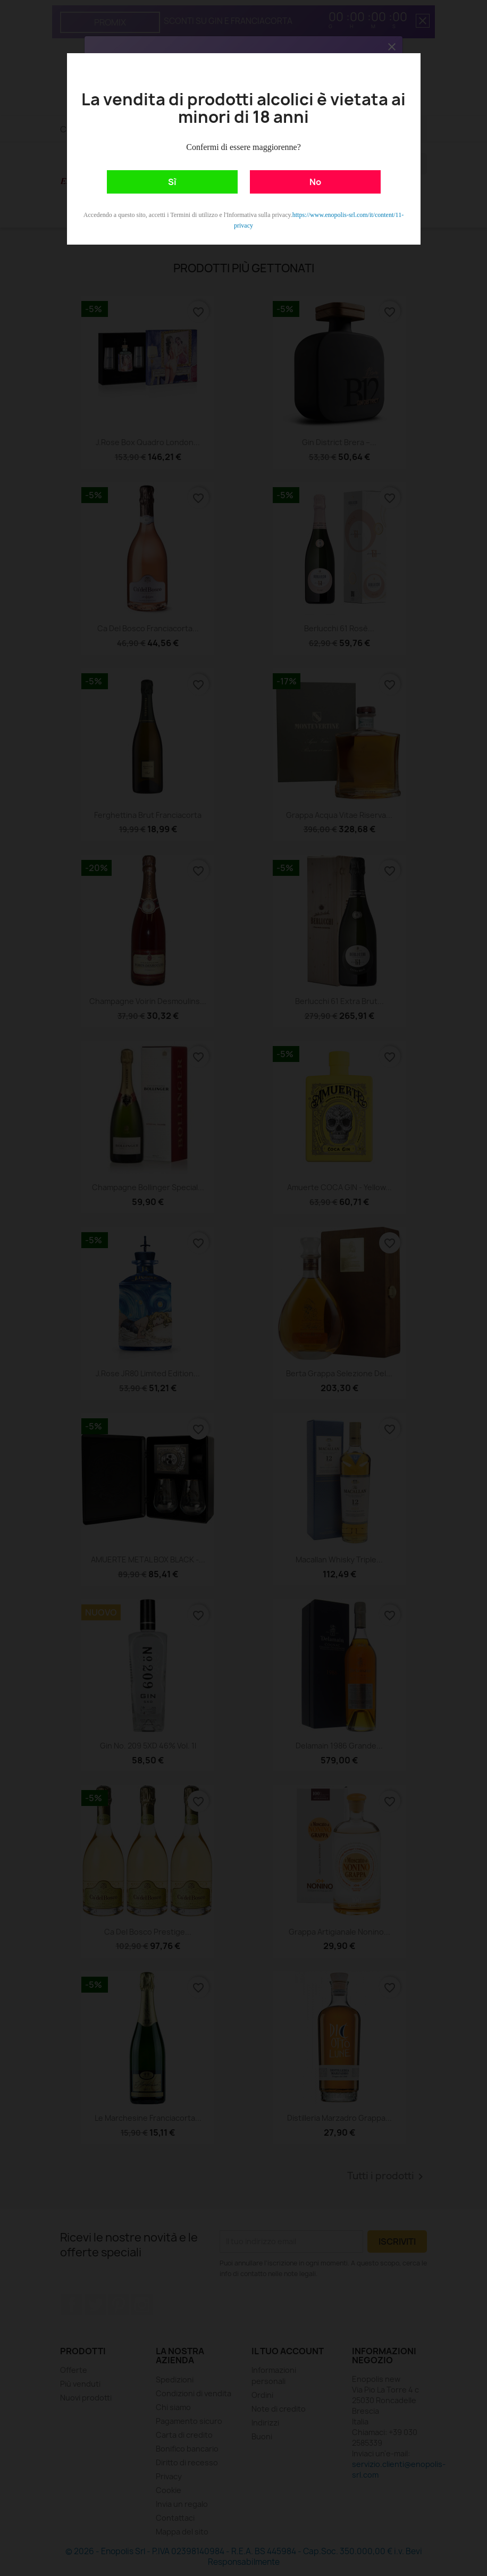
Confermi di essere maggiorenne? (243, 147)
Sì (172, 182)
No (315, 182)
